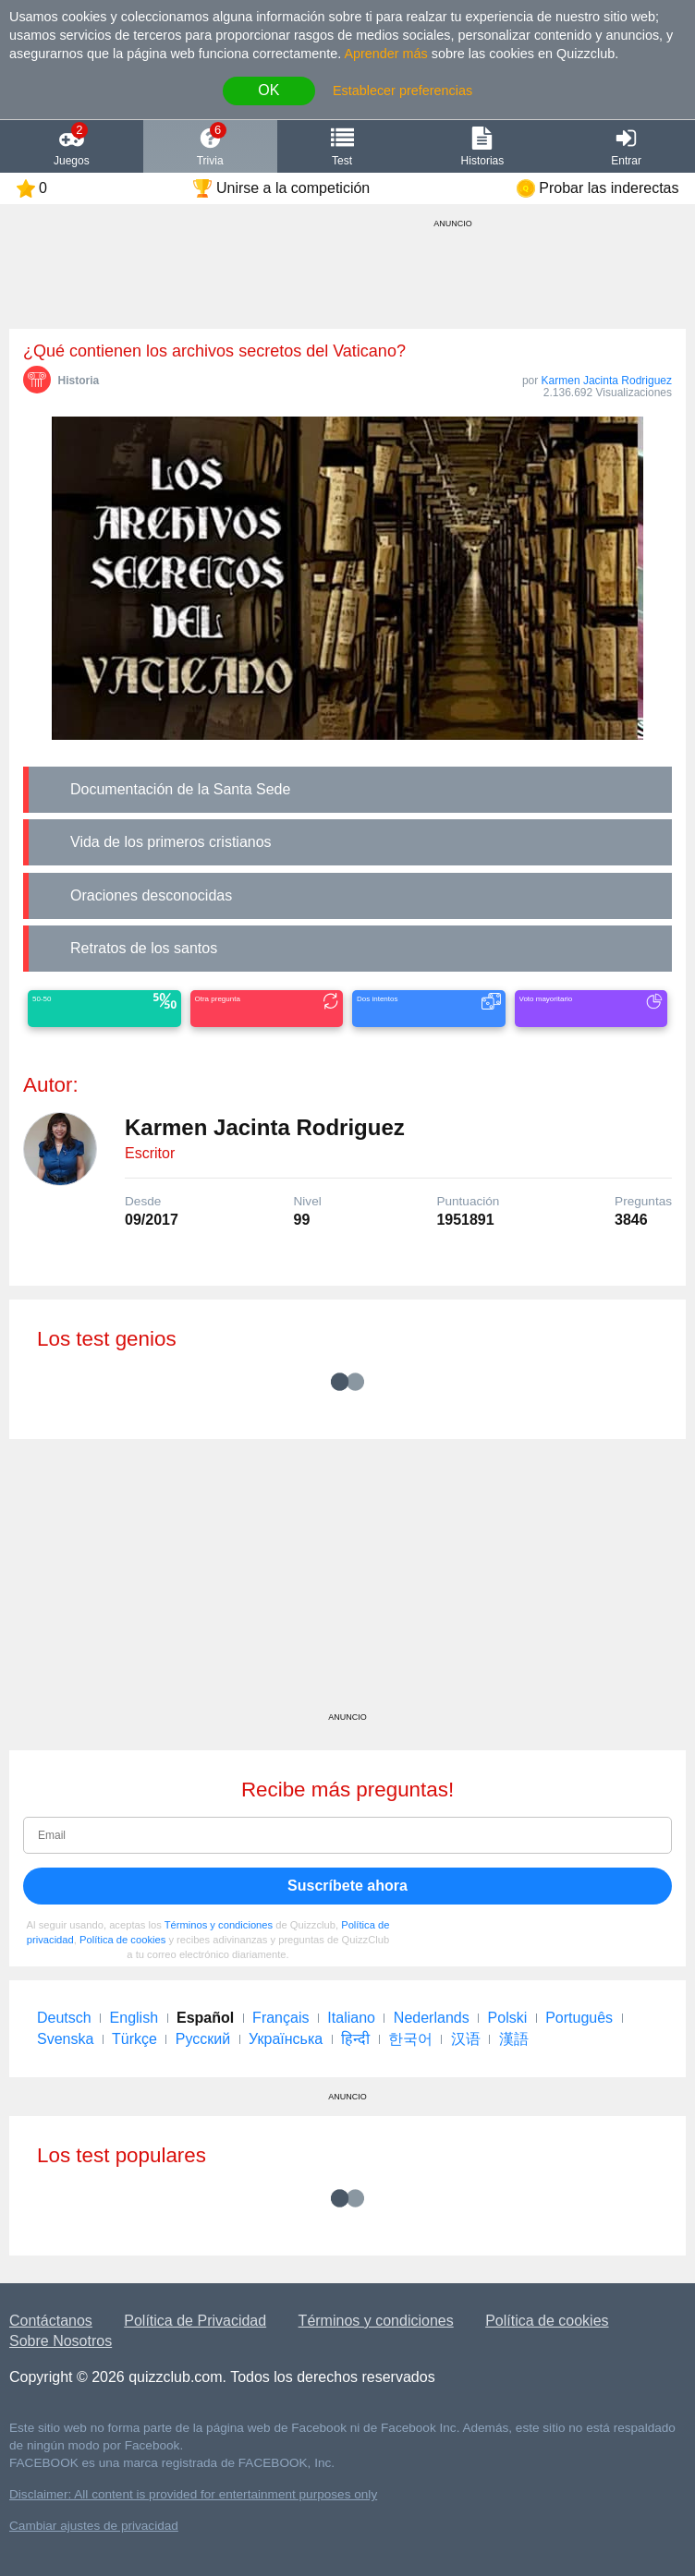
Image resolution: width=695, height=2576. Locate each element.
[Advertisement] (347, 1582)
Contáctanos (50, 2320)
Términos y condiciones (219, 1924)
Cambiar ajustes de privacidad (93, 2526)
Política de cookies (122, 1939)
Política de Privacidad (195, 2320)
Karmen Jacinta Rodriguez (607, 380)
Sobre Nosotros (60, 2341)
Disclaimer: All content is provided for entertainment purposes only (193, 2494)
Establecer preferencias (402, 90)
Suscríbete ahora (347, 1885)
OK (268, 90)
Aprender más (385, 53)
